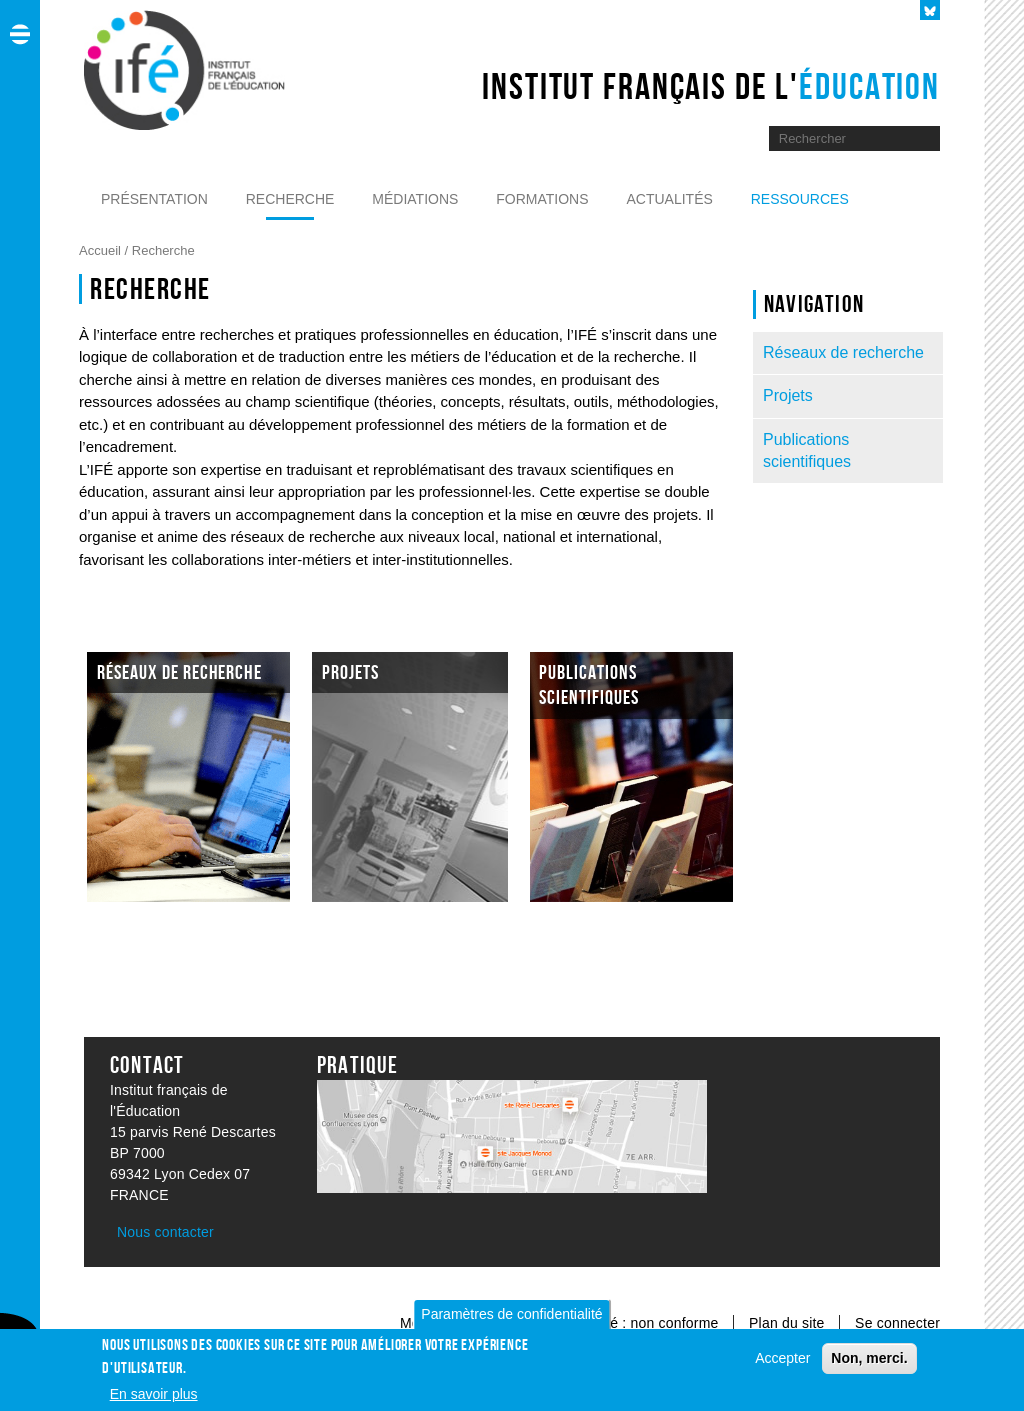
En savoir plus (154, 1397)
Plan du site (789, 1323)
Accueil (102, 250)
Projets (788, 395)
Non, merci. (869, 1361)
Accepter (782, 1361)
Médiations (415, 199)
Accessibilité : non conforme (629, 1323)
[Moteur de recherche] (839, 138)
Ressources (800, 199)
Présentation (154, 199)
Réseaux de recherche (843, 352)
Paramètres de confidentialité (511, 1317)
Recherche (290, 199)
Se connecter (897, 1323)
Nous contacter (165, 1232)
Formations (542, 199)
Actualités (669, 199)
